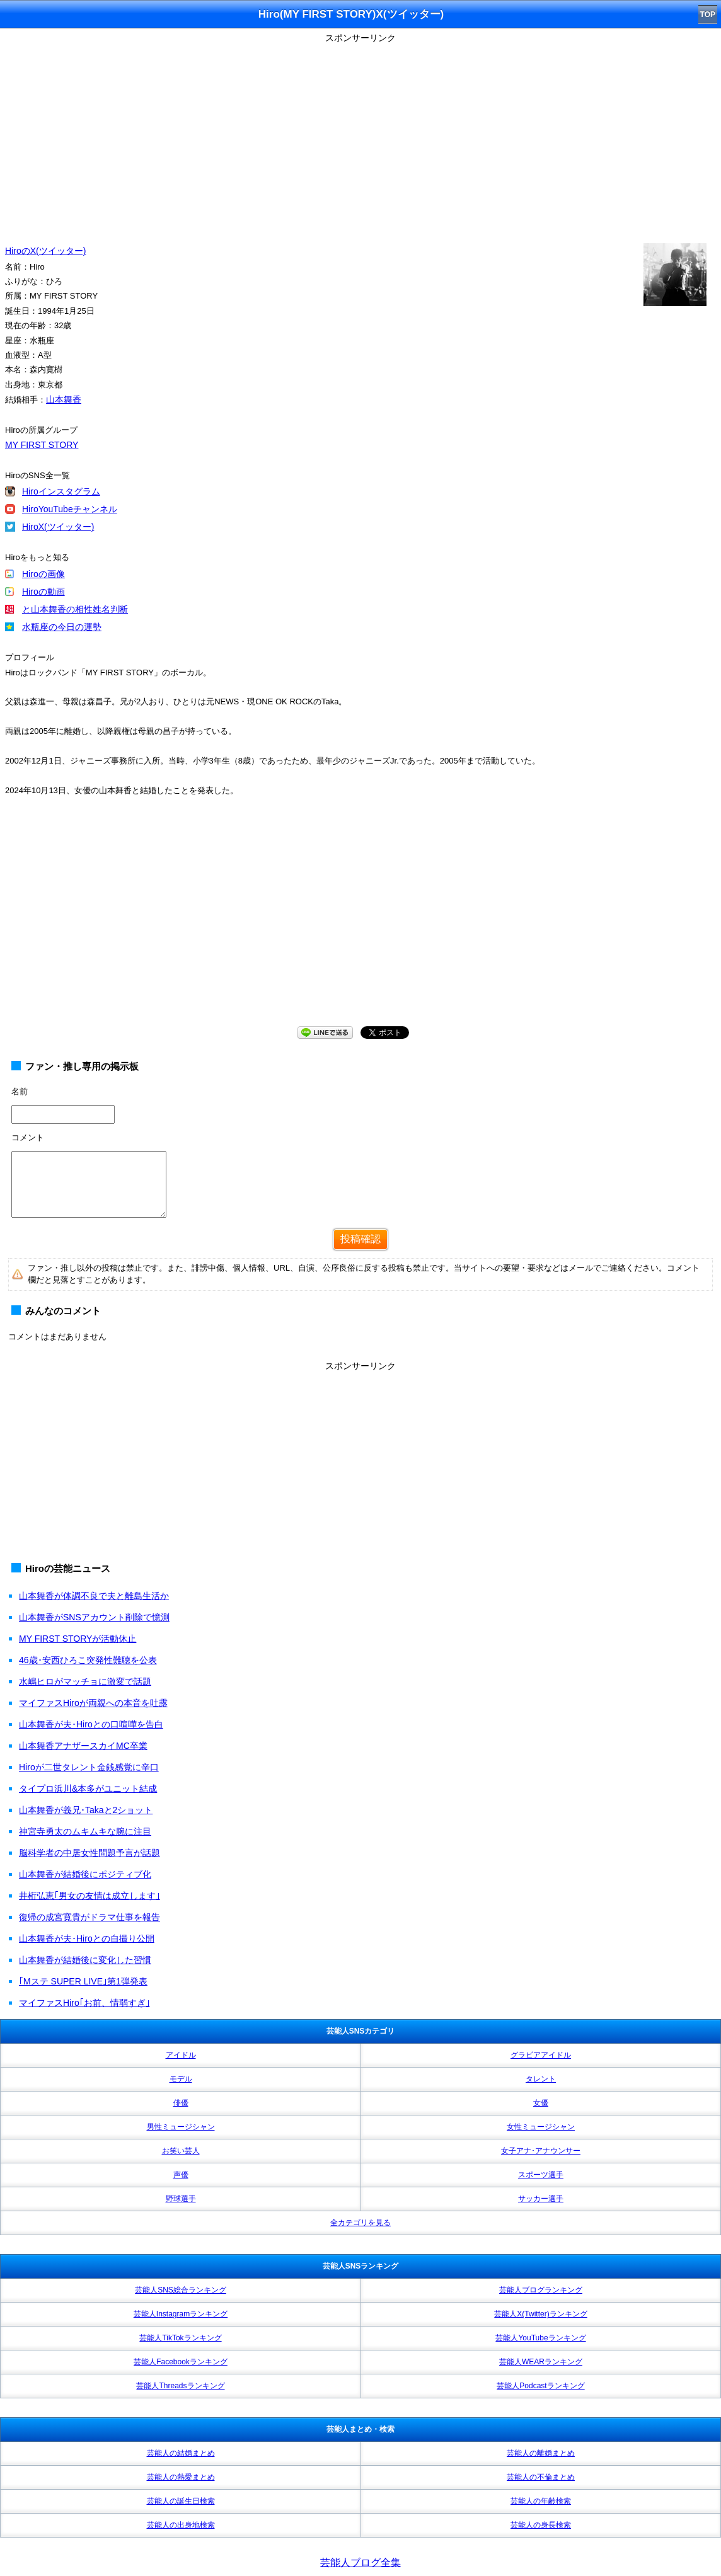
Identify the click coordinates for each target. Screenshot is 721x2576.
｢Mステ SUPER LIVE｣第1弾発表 (83, 1981)
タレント (541, 2079)
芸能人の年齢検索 (540, 2501)
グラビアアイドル (540, 2055)
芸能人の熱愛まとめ (181, 2477)
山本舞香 (63, 399)
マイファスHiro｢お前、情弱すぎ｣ (84, 2003)
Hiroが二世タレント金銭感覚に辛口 (89, 1767)
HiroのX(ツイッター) (45, 251)
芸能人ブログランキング (540, 2290)
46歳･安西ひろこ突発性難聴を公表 (88, 1660)
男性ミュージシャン (181, 2126)
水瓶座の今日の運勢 (61, 627)
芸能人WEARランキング (540, 2361)
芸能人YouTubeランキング (540, 2337)
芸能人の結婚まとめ (181, 2453)
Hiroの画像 (43, 574)
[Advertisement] (360, 135)
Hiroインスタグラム (61, 491)
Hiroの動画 (43, 592)
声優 (180, 2174)
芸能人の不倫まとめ (541, 2477)
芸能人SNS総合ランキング (180, 2290)
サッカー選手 (540, 2198)
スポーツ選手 (540, 2174)
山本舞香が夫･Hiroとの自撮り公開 (86, 1938)
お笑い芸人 (181, 2150)
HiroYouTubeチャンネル (69, 509)
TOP (707, 14)
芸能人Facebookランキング (181, 2361)
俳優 (180, 2102)
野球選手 (181, 2198)
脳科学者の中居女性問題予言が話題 (89, 1853)
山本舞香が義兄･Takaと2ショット (86, 1810)
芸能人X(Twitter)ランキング (540, 2314)
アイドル (181, 2055)
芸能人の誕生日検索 (181, 2501)
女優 (540, 2102)
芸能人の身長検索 (540, 2525)
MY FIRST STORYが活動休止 (77, 1639)
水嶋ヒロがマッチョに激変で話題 (85, 1681)
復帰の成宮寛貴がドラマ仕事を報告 (89, 1917)
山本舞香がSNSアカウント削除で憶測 (94, 1617)
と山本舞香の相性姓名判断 (75, 609)
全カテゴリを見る (360, 2222)
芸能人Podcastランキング (540, 2385)
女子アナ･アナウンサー (540, 2150)
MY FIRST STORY (41, 445)
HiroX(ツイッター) (58, 527)
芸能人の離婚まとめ (541, 2453)
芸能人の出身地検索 (181, 2525)
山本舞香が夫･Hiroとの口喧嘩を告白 (91, 1724)
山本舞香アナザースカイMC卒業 (83, 1746)
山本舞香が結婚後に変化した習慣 (85, 1960)
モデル (181, 2079)
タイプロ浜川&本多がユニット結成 (88, 1788)
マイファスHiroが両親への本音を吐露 (93, 1703)
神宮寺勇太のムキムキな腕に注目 (85, 1831)
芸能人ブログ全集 (360, 2562)
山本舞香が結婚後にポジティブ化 (85, 1874)
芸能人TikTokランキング (180, 2337)
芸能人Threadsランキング (180, 2385)
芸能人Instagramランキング (181, 2314)
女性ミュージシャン (541, 2126)
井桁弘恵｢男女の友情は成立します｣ (89, 1896)
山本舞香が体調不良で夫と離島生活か (94, 1596)
